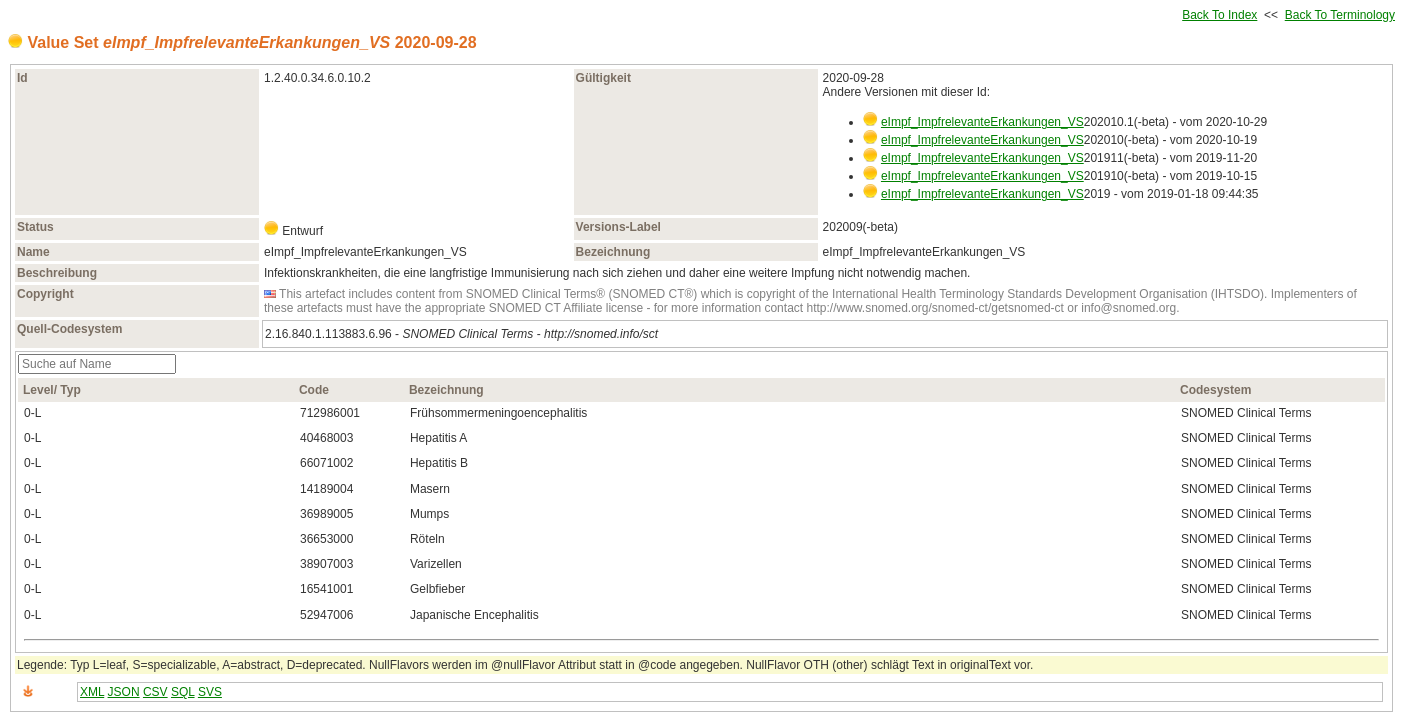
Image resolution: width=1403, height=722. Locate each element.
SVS (210, 692)
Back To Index (1219, 15)
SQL (183, 692)
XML (92, 692)
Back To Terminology (1340, 15)
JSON (124, 692)
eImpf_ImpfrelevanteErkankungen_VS (982, 122)
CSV (155, 692)
